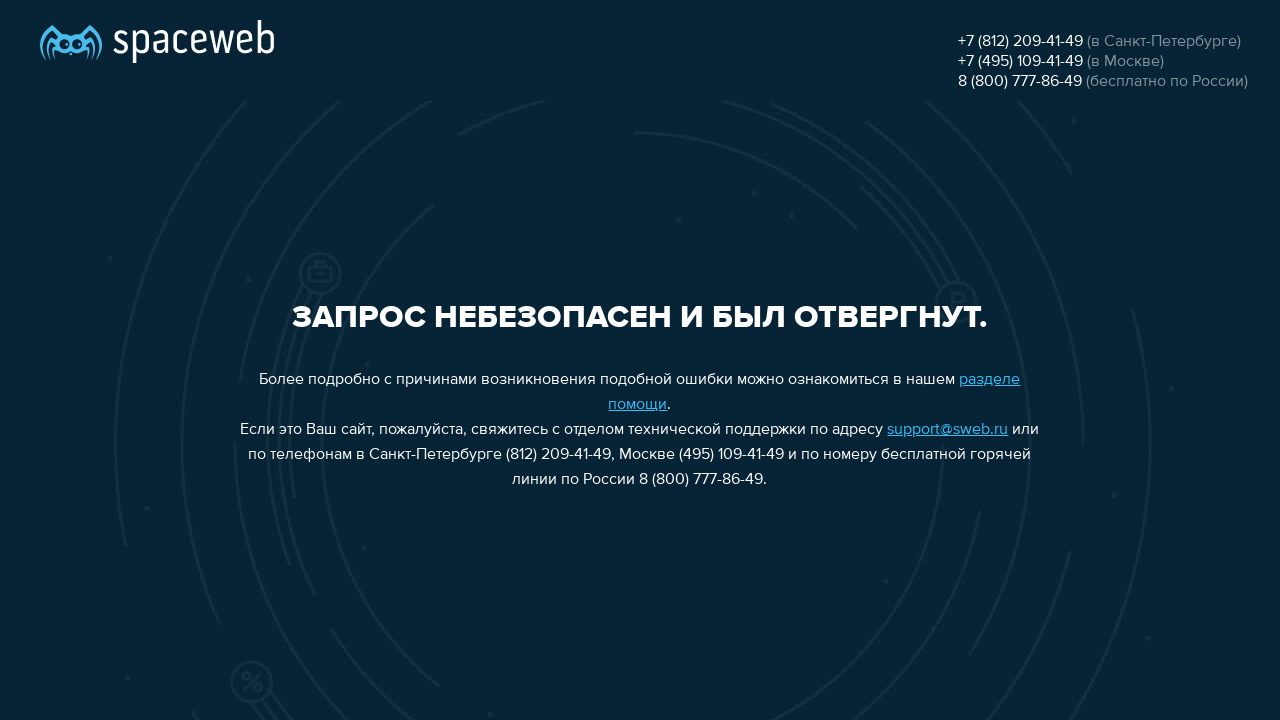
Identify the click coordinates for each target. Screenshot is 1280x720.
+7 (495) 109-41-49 (1020, 62)
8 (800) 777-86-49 (1020, 82)
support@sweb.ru (947, 430)
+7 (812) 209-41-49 (1020, 42)
